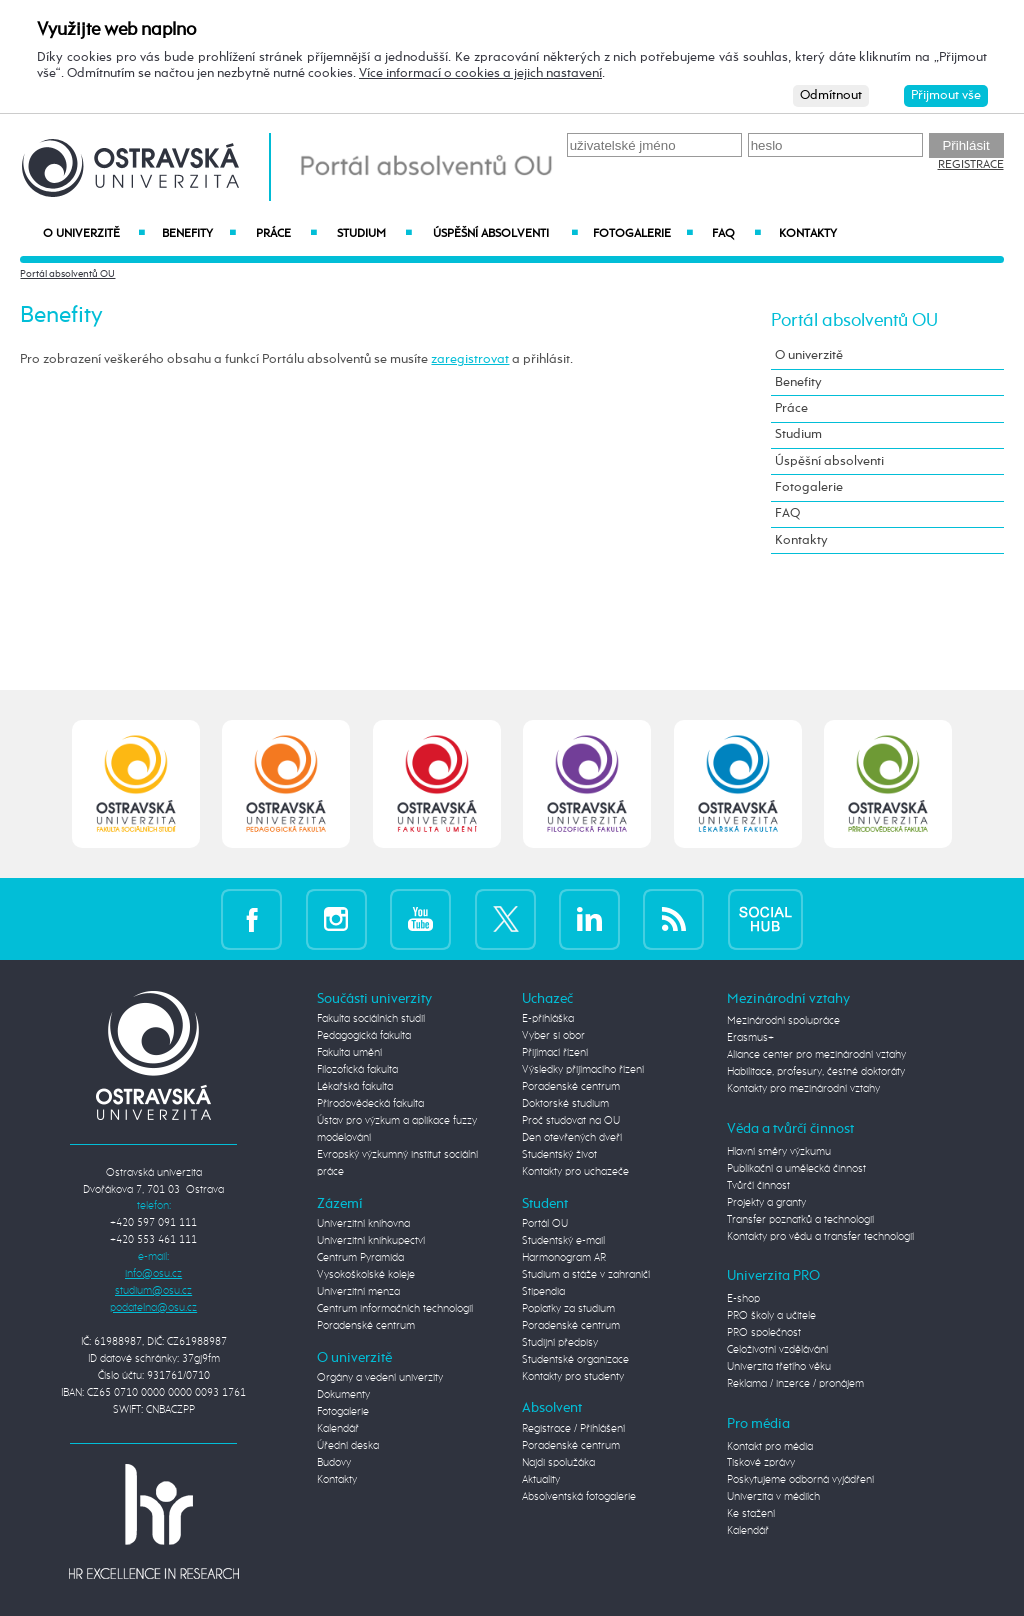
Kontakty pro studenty (573, 1377)
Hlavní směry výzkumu (779, 1152)
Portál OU (545, 1224)
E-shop (743, 1299)
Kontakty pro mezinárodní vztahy (803, 1089)
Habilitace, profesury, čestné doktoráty (816, 1072)
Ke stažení (751, 1514)
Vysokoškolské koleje (366, 1275)
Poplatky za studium (568, 1309)
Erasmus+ (750, 1038)
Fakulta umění (349, 1053)
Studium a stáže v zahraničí (586, 1275)
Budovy (334, 1463)
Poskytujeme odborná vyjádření (800, 1480)
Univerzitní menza (358, 1292)
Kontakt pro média (770, 1447)
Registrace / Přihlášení (573, 1429)
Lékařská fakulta (355, 1087)
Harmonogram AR (564, 1258)
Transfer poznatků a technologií (800, 1220)
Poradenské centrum (366, 1326)
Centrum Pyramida (360, 1258)
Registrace (971, 165)
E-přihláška (548, 1019)
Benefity (199, 234)
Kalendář (338, 1429)
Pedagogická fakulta (364, 1036)
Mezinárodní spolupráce (783, 1021)
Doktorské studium (565, 1104)
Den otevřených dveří (572, 1138)
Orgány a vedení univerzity (380, 1378)
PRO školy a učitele (771, 1316)
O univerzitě (94, 234)
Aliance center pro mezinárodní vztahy (816, 1055)
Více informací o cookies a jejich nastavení (480, 73)
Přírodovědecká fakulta (370, 1104)
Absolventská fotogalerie (579, 1497)
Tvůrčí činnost (758, 1186)
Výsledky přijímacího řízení (583, 1070)
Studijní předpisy (560, 1343)
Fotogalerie (643, 234)
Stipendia (543, 1292)
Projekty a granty (766, 1203)
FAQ (736, 234)
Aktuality (541, 1480)
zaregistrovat (470, 359)
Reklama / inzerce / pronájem (795, 1384)
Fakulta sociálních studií (371, 1019)
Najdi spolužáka (558, 1463)
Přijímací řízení (555, 1053)
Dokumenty (343, 1395)
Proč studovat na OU (571, 1121)
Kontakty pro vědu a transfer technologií (820, 1237)
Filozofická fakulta (357, 1070)
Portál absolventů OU (67, 274)
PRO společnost (764, 1333)
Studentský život (559, 1155)
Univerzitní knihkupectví (371, 1241)
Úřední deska (348, 1446)
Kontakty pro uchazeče (575, 1172)
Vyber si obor (553, 1036)
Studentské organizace (575, 1360)
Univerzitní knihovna (363, 1224)
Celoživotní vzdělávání (777, 1350)
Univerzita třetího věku (779, 1367)
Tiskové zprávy (761, 1463)
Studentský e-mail (563, 1241)
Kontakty (808, 234)
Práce (287, 234)
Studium (374, 234)
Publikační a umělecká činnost (796, 1169)
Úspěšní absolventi (505, 234)
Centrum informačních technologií (395, 1309)
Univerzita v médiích (773, 1497)
